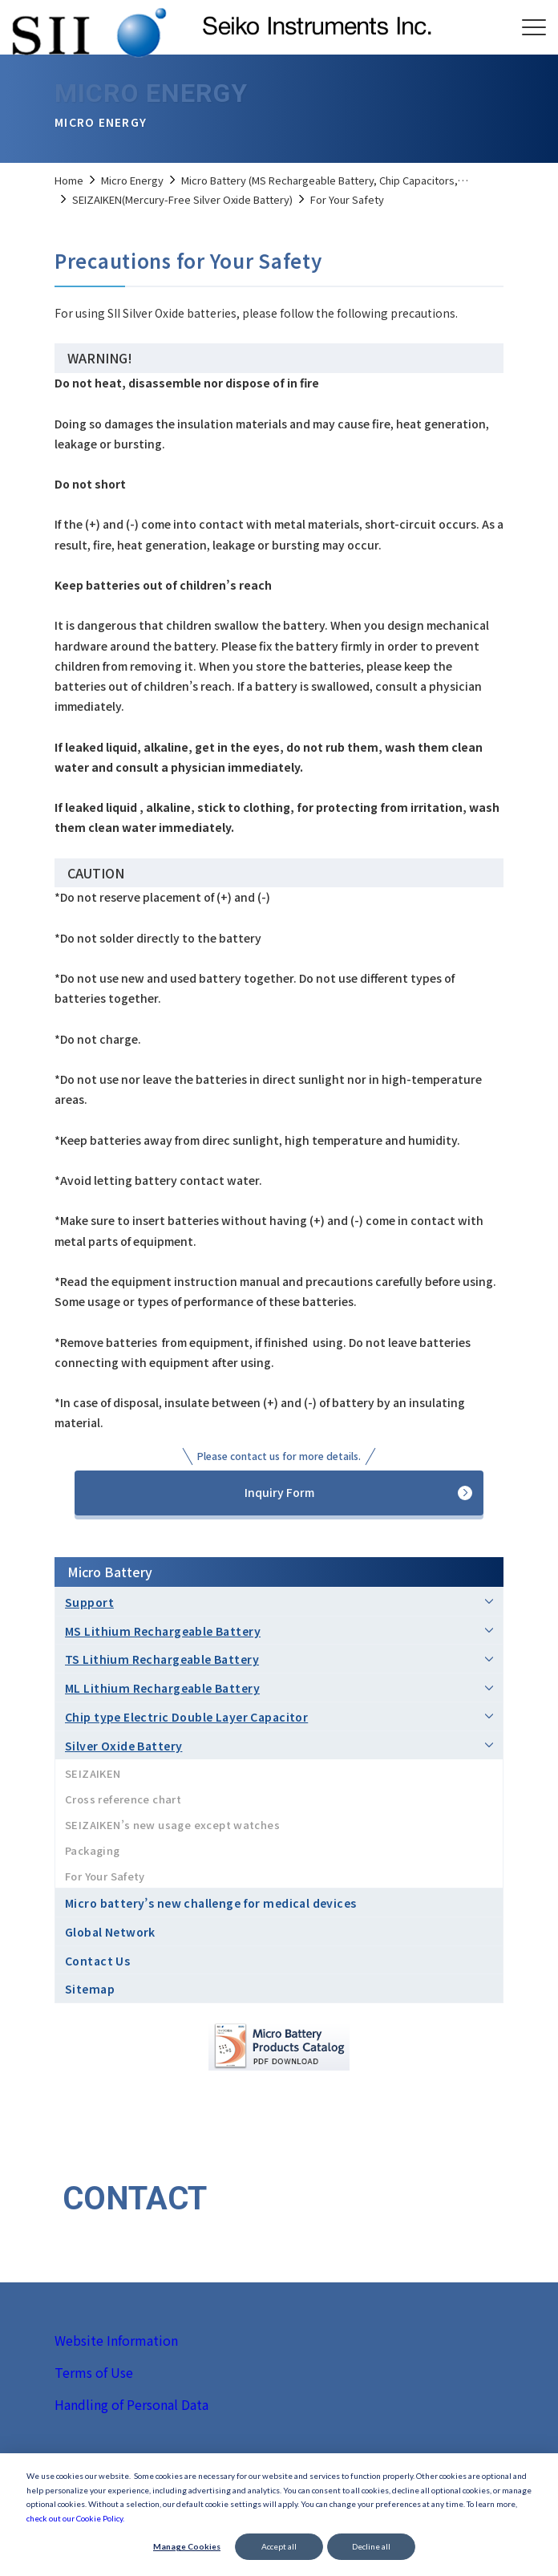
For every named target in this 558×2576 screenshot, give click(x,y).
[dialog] (279, 2514)
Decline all (371, 2546)
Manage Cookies (186, 2546)
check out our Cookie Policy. (75, 2518)
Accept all (279, 2546)
